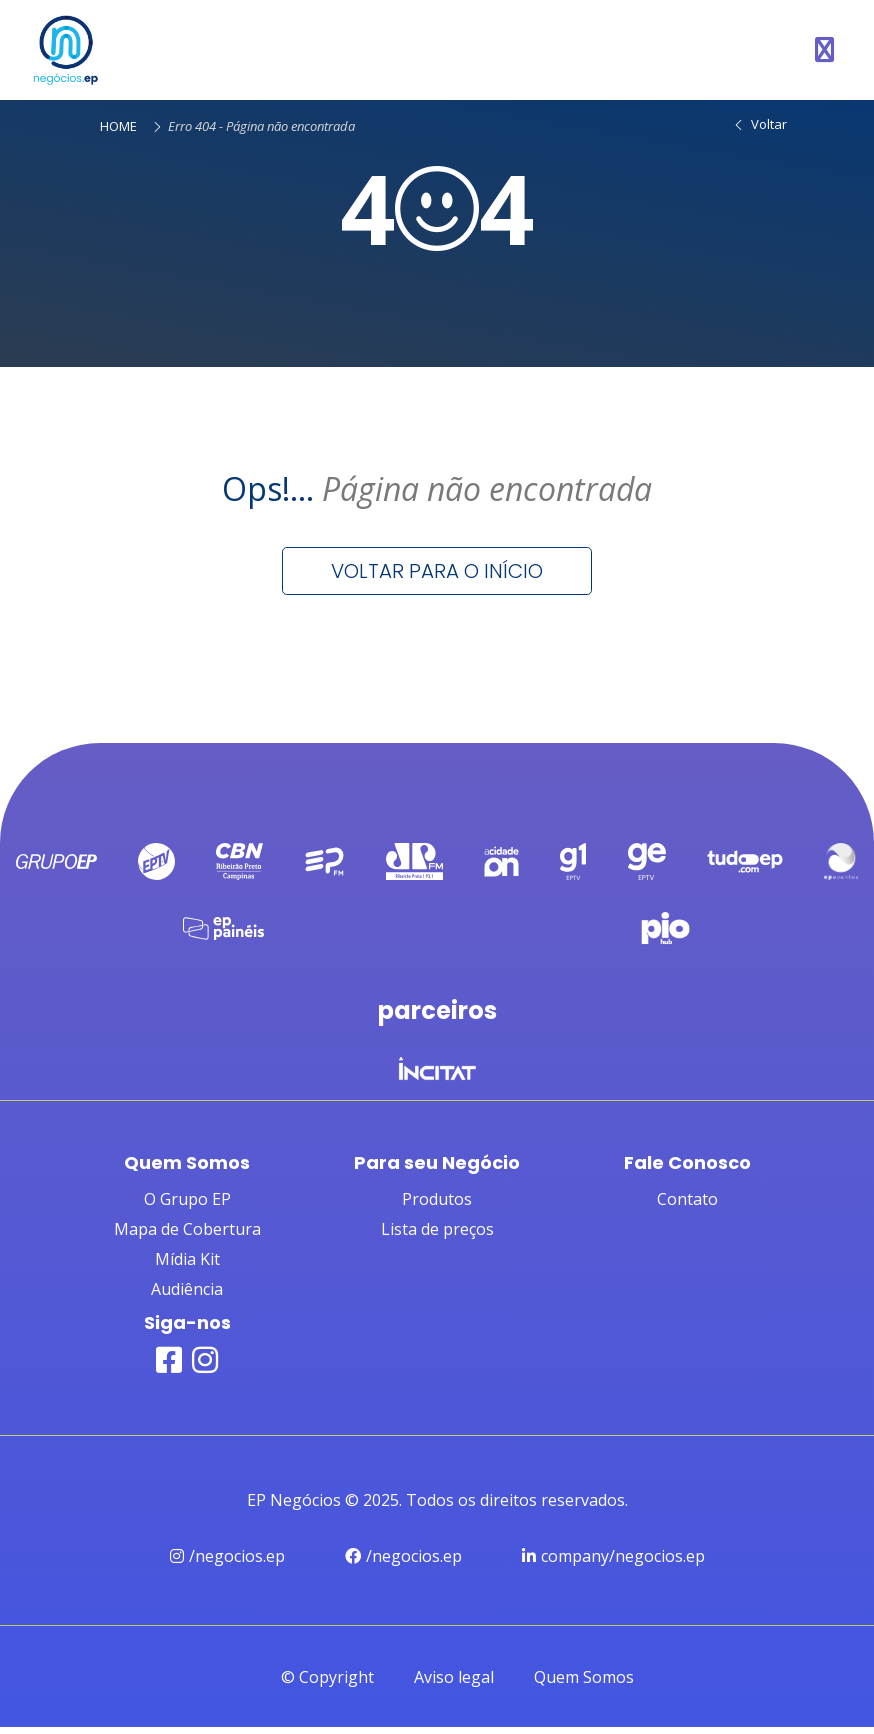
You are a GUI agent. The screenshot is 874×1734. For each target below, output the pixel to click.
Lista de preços (437, 1235)
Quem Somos (584, 1684)
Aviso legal (454, 1684)
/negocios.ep (227, 1562)
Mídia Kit (187, 1265)
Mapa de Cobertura (187, 1235)
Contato (687, 1205)
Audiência (187, 1295)
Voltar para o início (437, 571)
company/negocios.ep (613, 1562)
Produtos (437, 1205)
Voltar (759, 123)
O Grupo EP (187, 1205)
